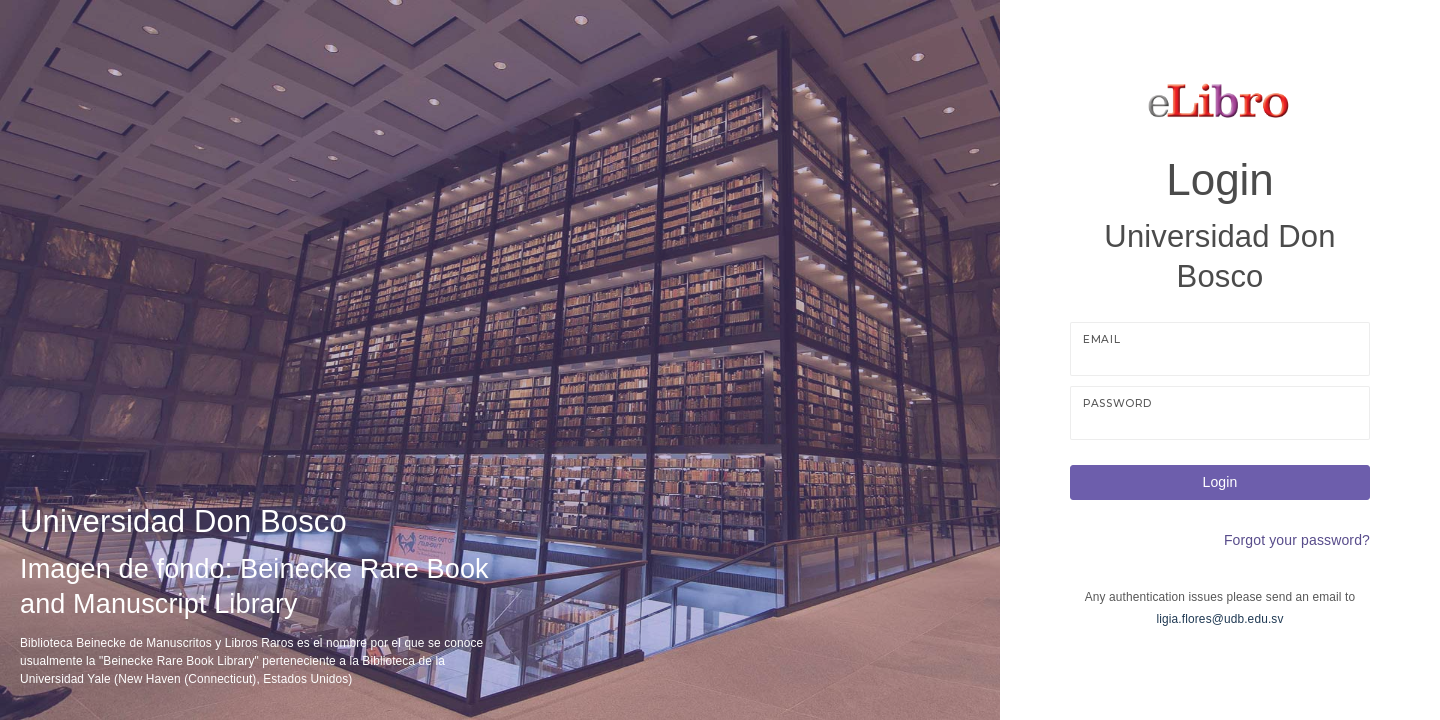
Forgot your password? (1297, 540)
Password (1117, 403)
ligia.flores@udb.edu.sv (1220, 619)
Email (1101, 339)
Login (1220, 482)
